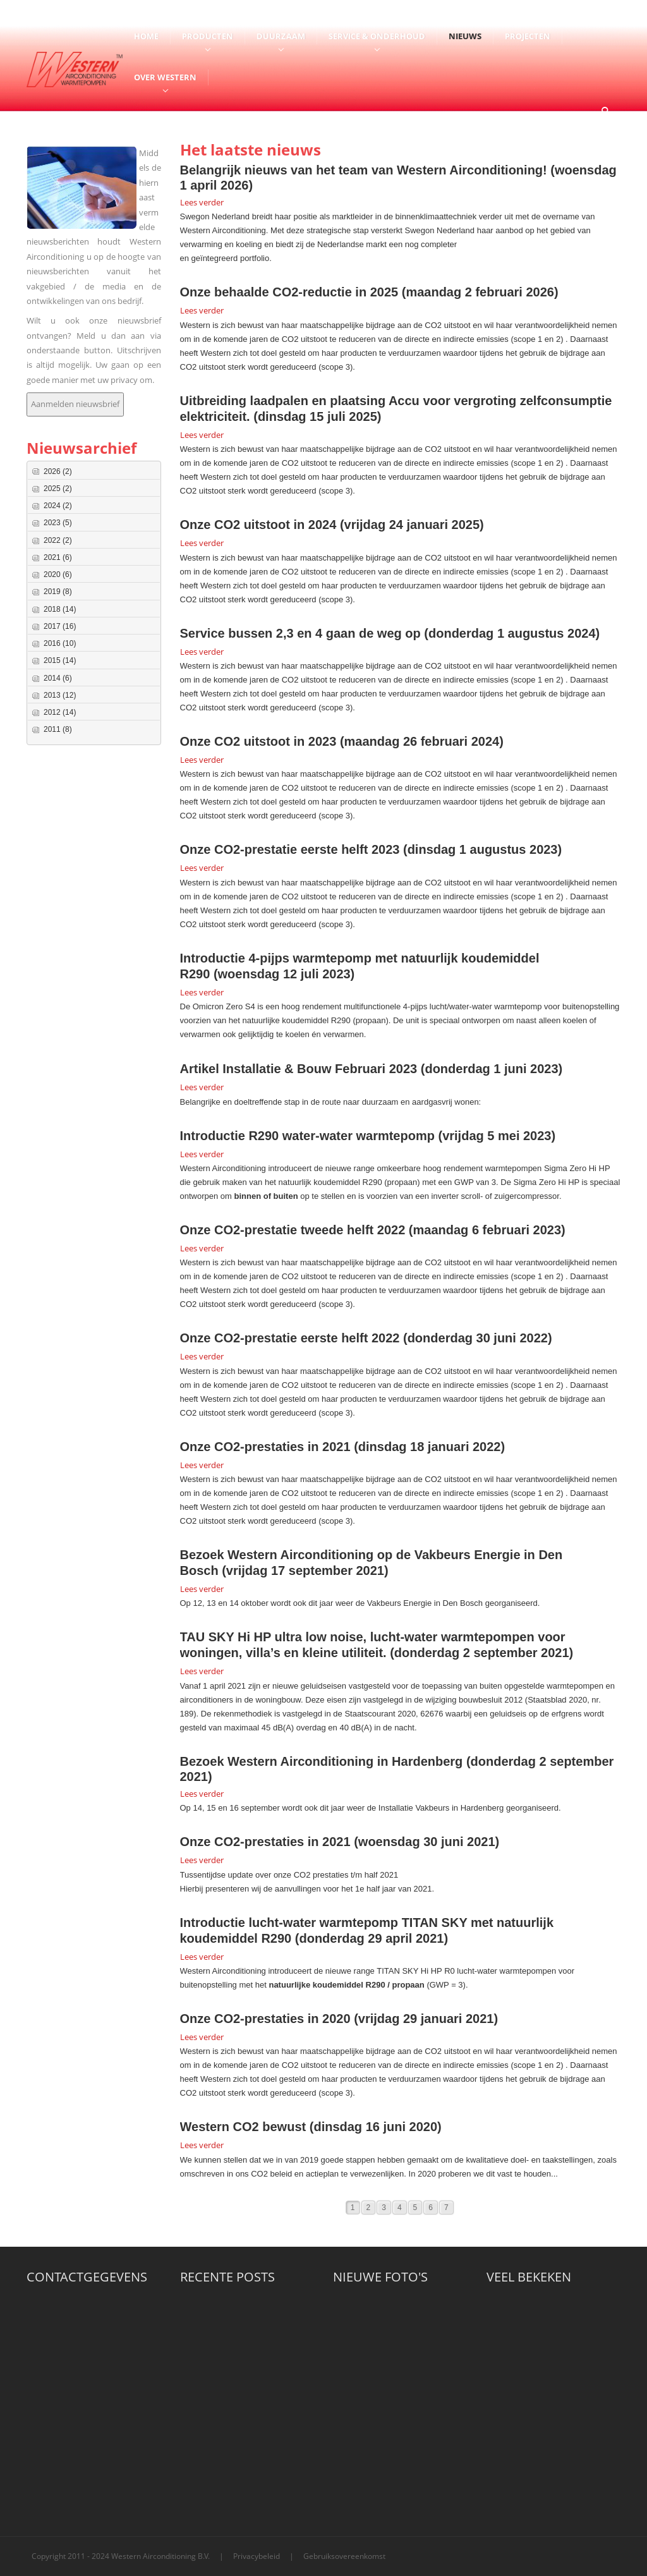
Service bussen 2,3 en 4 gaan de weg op (300, 633)
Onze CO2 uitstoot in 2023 (258, 741)
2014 (58, 678)
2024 (58, 505)
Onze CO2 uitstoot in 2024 (258, 525)
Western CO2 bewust (243, 2127)
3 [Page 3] (384, 2207)
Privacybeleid (256, 2556)
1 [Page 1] (353, 2207)
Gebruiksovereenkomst (344, 2556)
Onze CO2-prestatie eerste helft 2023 (290, 849)
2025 (58, 488)
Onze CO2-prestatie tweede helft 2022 (293, 1230)
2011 (58, 729)
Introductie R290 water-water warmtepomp (307, 1136)
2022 (58, 540)
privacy (125, 380)
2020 (58, 574)
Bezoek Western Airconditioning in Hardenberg (321, 1761)
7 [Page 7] (446, 2207)
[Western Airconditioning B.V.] (75, 68)
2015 (60, 660)
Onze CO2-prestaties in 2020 (265, 2019)
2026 (58, 471)
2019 (58, 591)
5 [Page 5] (415, 2207)
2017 (60, 626)
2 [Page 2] (368, 2207)
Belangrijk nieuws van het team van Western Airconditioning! (363, 170)
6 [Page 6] (430, 2207)
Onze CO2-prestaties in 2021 (265, 1447)
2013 (60, 695)
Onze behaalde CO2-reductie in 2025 (289, 292)
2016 (60, 643)
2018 (60, 609)
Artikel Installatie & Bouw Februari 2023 (299, 1069)
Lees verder (202, 202)
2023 (58, 522)
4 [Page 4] (399, 2207)
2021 (58, 557)
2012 (60, 712)
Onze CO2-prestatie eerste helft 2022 (290, 1338)
